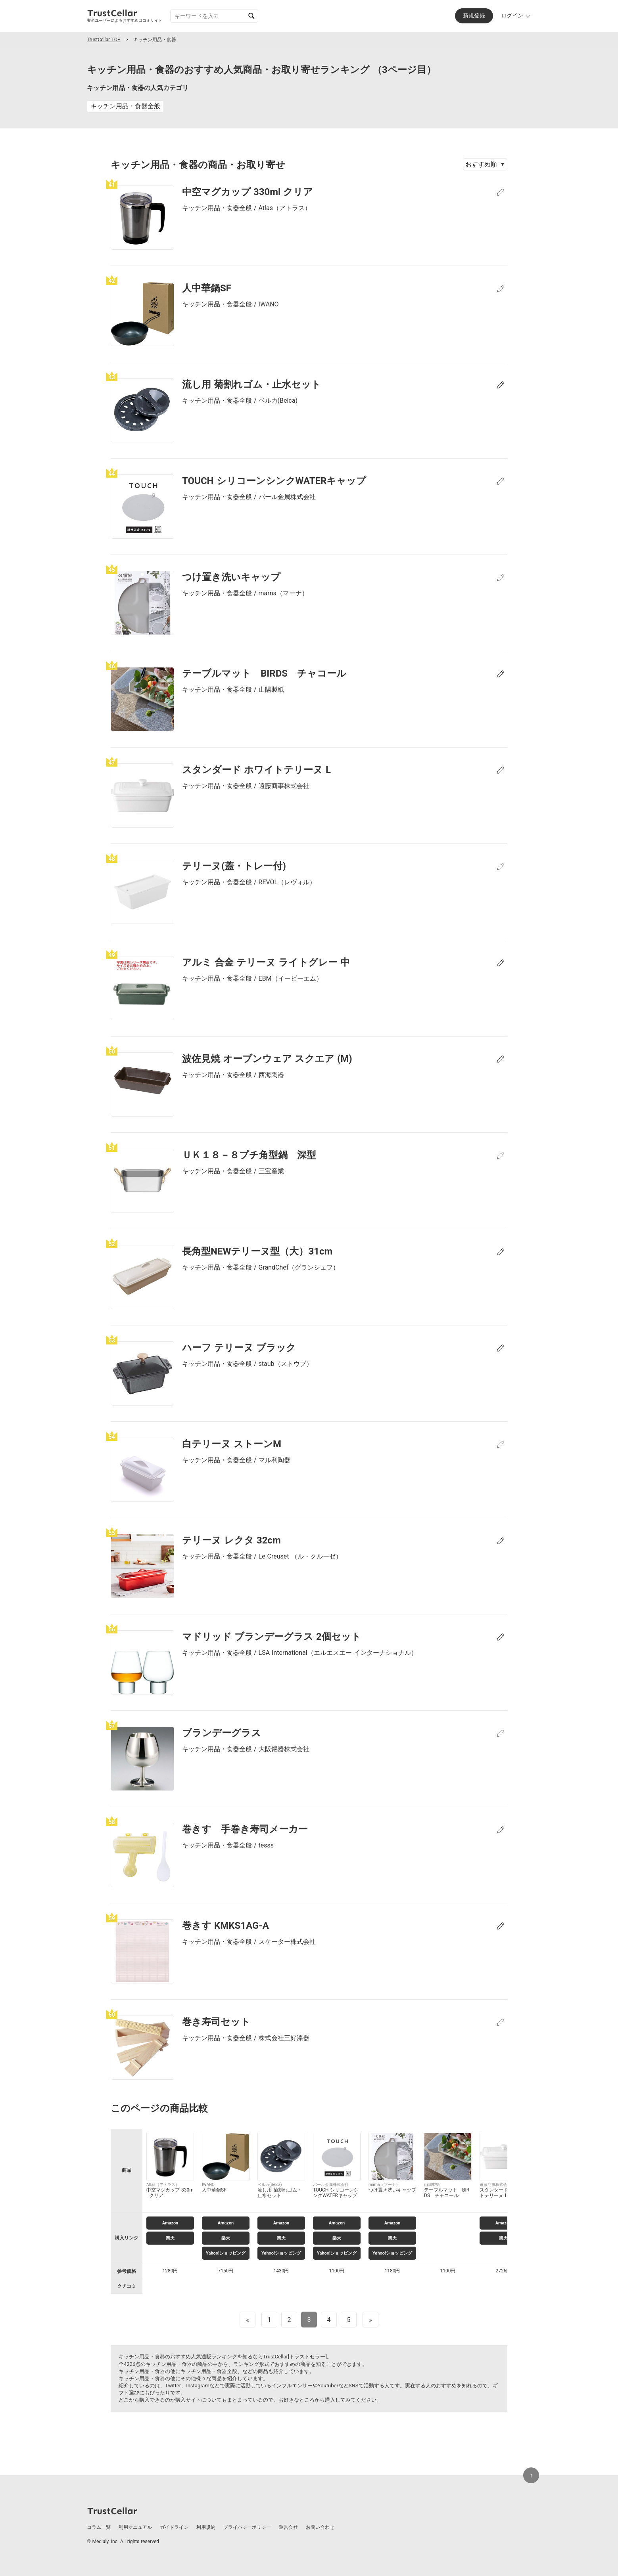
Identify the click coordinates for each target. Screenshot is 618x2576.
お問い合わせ (320, 2527)
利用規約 (205, 2527)
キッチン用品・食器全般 (125, 106)
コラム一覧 (99, 2527)
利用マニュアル (135, 2527)
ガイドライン (174, 2527)
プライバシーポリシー (247, 2527)
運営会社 (288, 2527)
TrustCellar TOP (104, 39)
